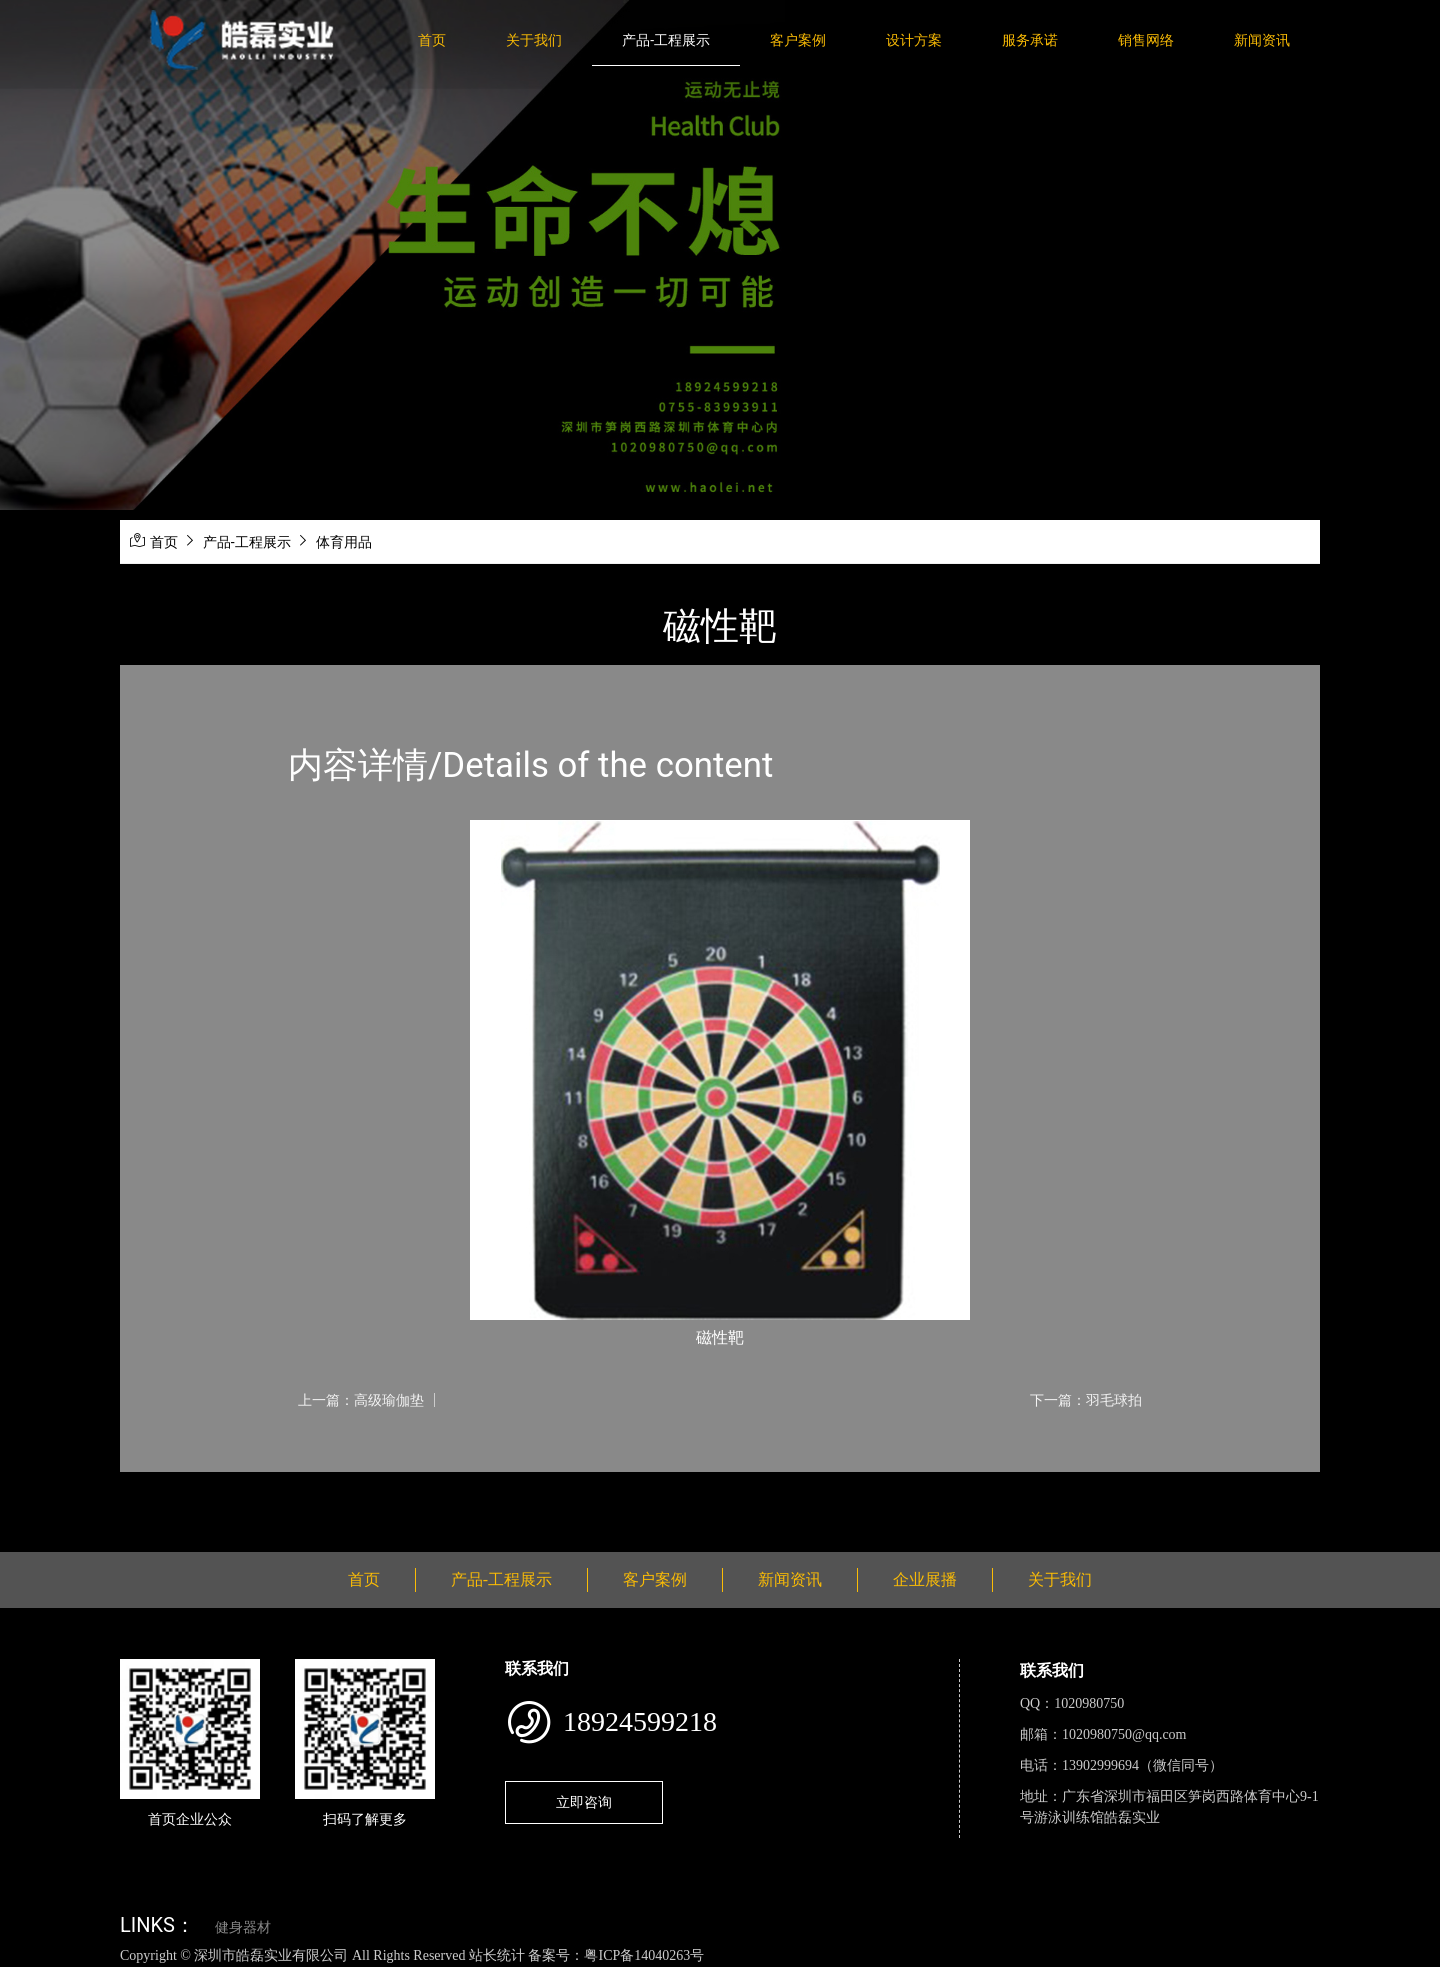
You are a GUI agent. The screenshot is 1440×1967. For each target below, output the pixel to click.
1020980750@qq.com (1124, 1734)
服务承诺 (1030, 40)
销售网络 (1146, 40)
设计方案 (914, 40)
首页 (432, 40)
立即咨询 (584, 1802)
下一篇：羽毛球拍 (1086, 1400)
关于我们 (534, 40)
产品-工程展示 (666, 40)
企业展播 (925, 1579)
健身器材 (243, 1927)
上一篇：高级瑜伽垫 (361, 1400)
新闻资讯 (1262, 40)
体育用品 (344, 542)
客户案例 (798, 40)
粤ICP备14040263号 (644, 1955)
